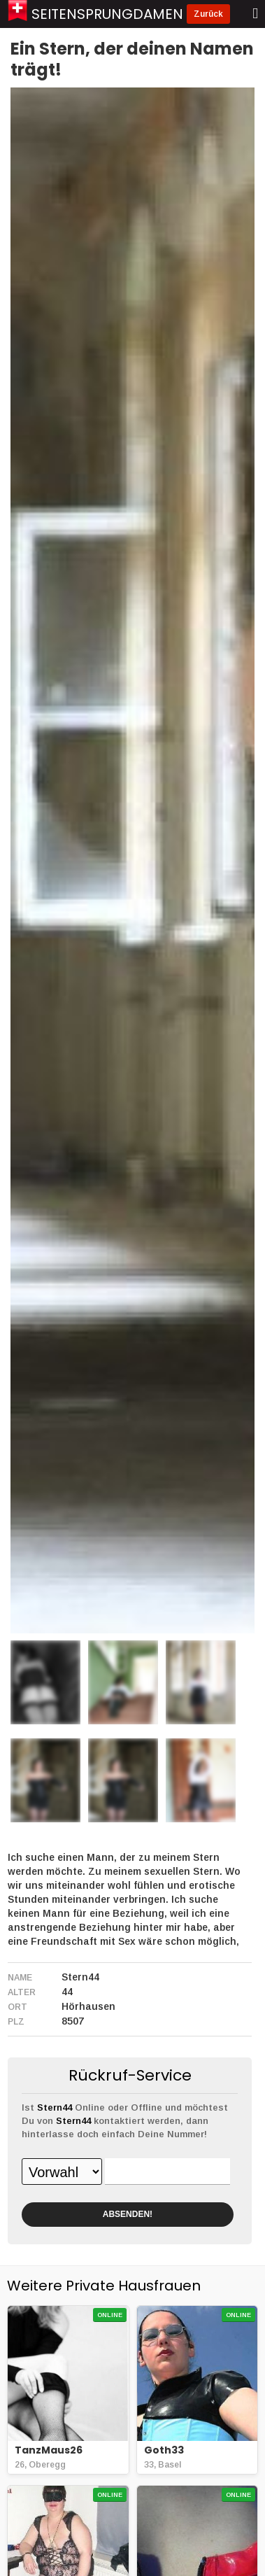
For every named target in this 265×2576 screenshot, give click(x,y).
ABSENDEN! (127, 2214)
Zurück (208, 14)
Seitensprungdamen (107, 14)
